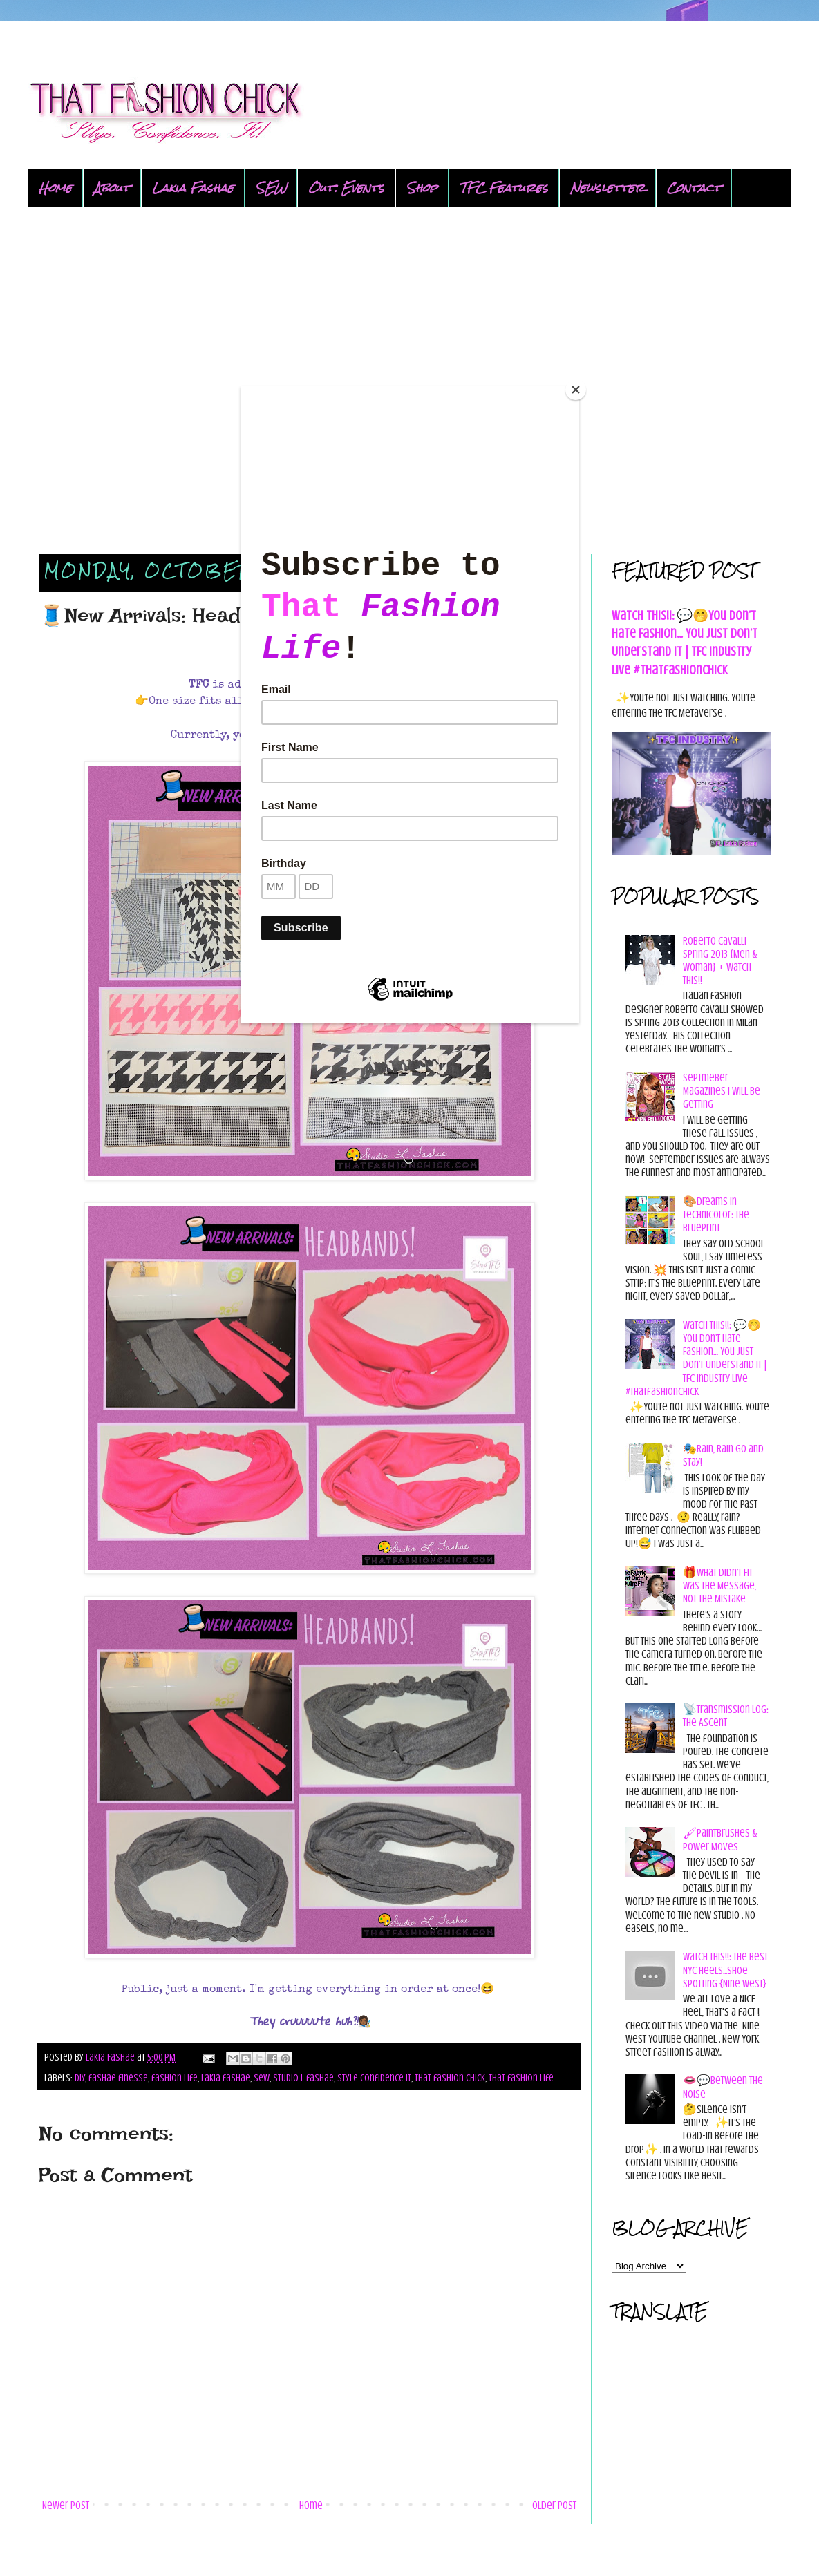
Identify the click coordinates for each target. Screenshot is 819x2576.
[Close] (575, 389)
